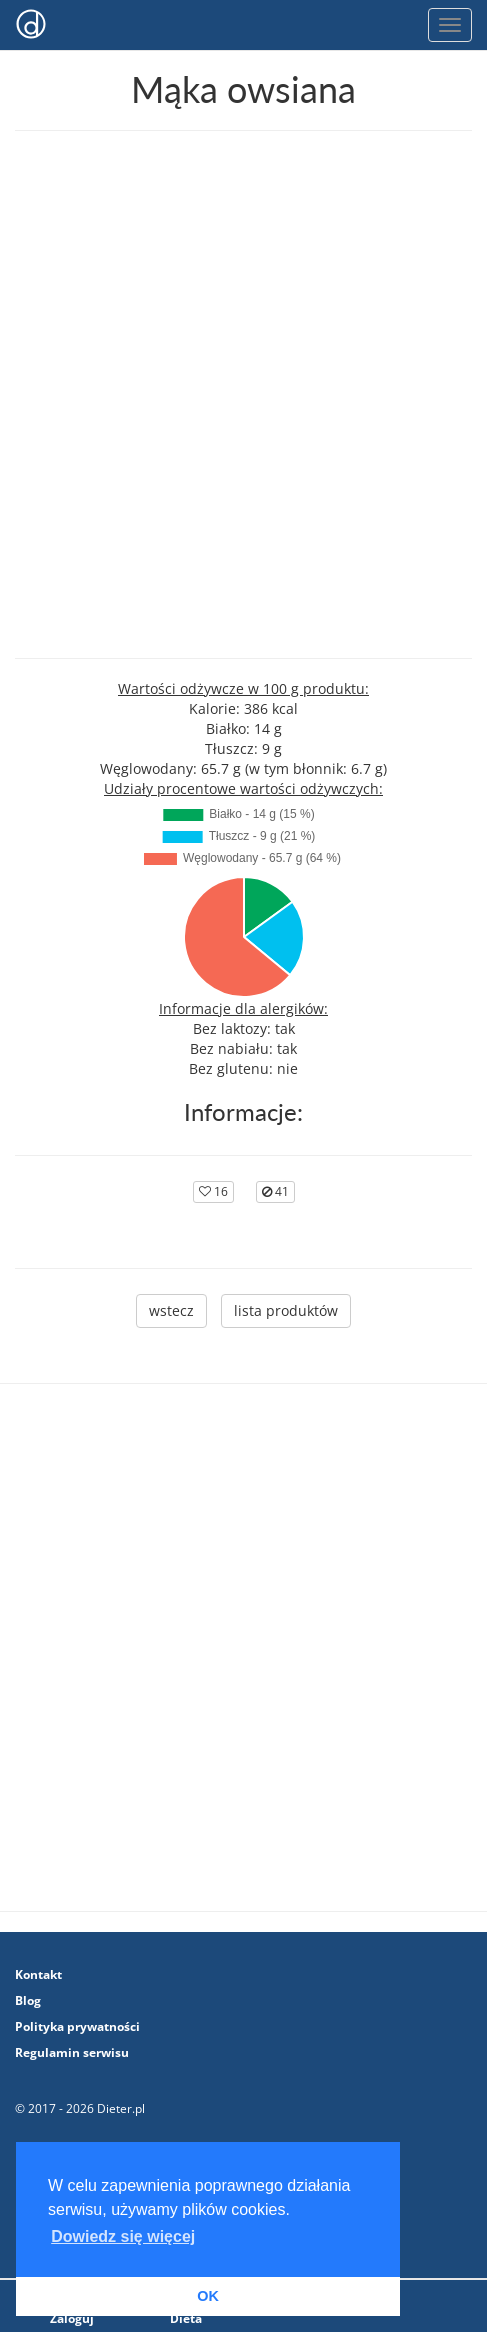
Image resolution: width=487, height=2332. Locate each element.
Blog (28, 2000)
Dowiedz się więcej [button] (123, 2236)
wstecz (171, 1310)
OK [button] (208, 2296)
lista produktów (286, 1310)
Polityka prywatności (77, 2026)
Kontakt (38, 1974)
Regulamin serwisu (72, 2052)
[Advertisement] (243, 394)
